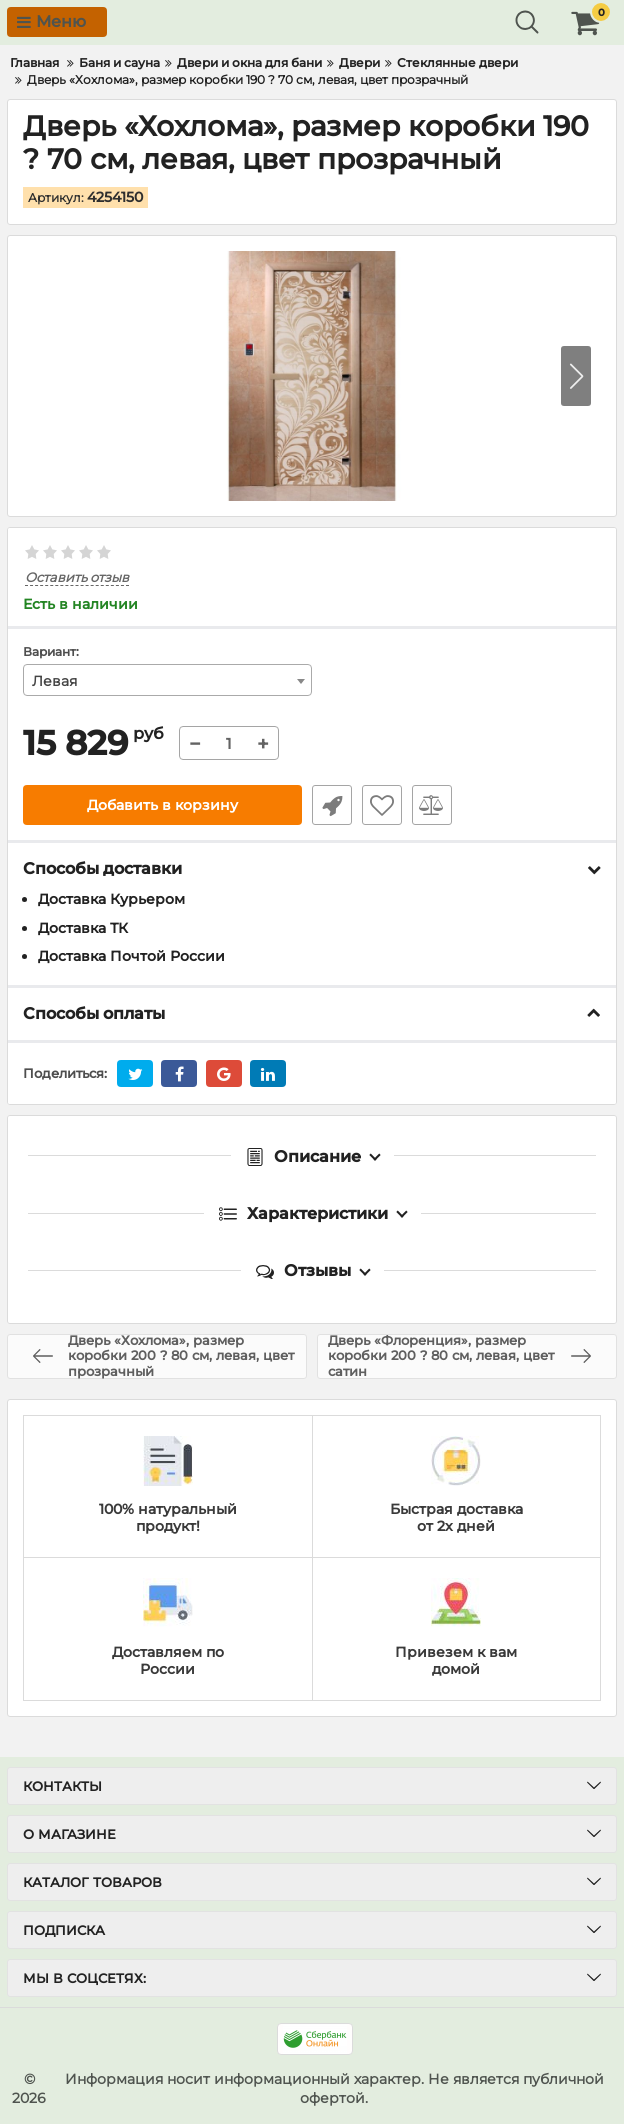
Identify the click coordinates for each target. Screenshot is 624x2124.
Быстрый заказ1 (332, 805)
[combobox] (167, 680)
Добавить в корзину (162, 805)
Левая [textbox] (54, 681)
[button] (576, 376)
